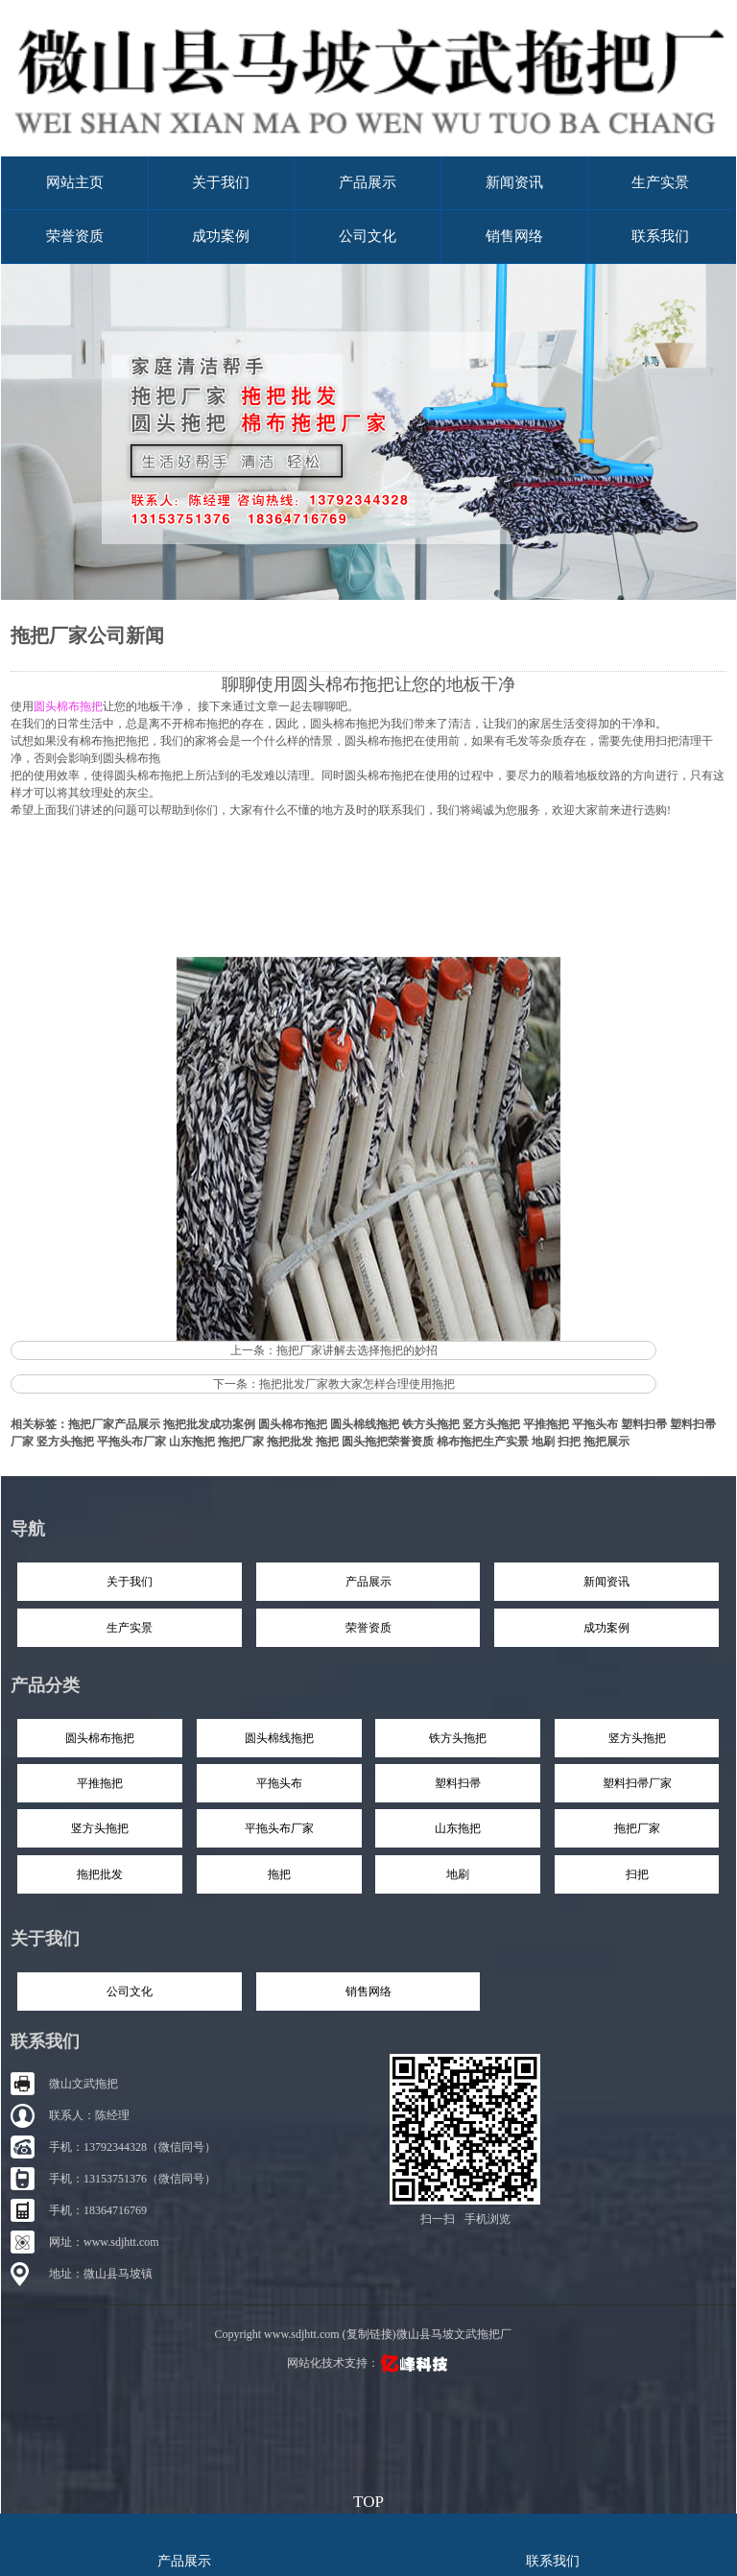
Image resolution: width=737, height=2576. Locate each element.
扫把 (569, 1441)
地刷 (543, 1441)
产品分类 (45, 1685)
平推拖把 (546, 1424)
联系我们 (660, 236)
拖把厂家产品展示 (114, 1424)
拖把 (327, 1441)
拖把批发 (290, 1441)
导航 (28, 1528)
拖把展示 (606, 1441)
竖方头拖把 (491, 1424)
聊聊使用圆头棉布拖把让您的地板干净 (368, 684)
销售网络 (514, 236)
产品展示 (367, 182)
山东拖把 (192, 1441)
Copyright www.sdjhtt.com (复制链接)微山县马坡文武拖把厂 (362, 2334)
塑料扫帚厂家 (637, 1783)
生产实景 (660, 182)
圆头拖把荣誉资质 (388, 1441)
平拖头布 (595, 1424)
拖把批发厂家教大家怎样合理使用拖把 (357, 1384)
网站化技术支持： (369, 2363)
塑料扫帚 (644, 1424)
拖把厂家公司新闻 (87, 635)
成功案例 (221, 236)
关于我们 (221, 182)
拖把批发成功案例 (209, 1424)
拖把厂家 (241, 1441)
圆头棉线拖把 (364, 1424)
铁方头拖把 (431, 1424)
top (368, 2499)
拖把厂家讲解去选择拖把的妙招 (357, 1350)
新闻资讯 (514, 182)
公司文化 (367, 236)
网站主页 (75, 182)
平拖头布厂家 (131, 1441)
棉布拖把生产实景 (483, 1441)
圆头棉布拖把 (292, 1424)
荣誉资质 (75, 236)
